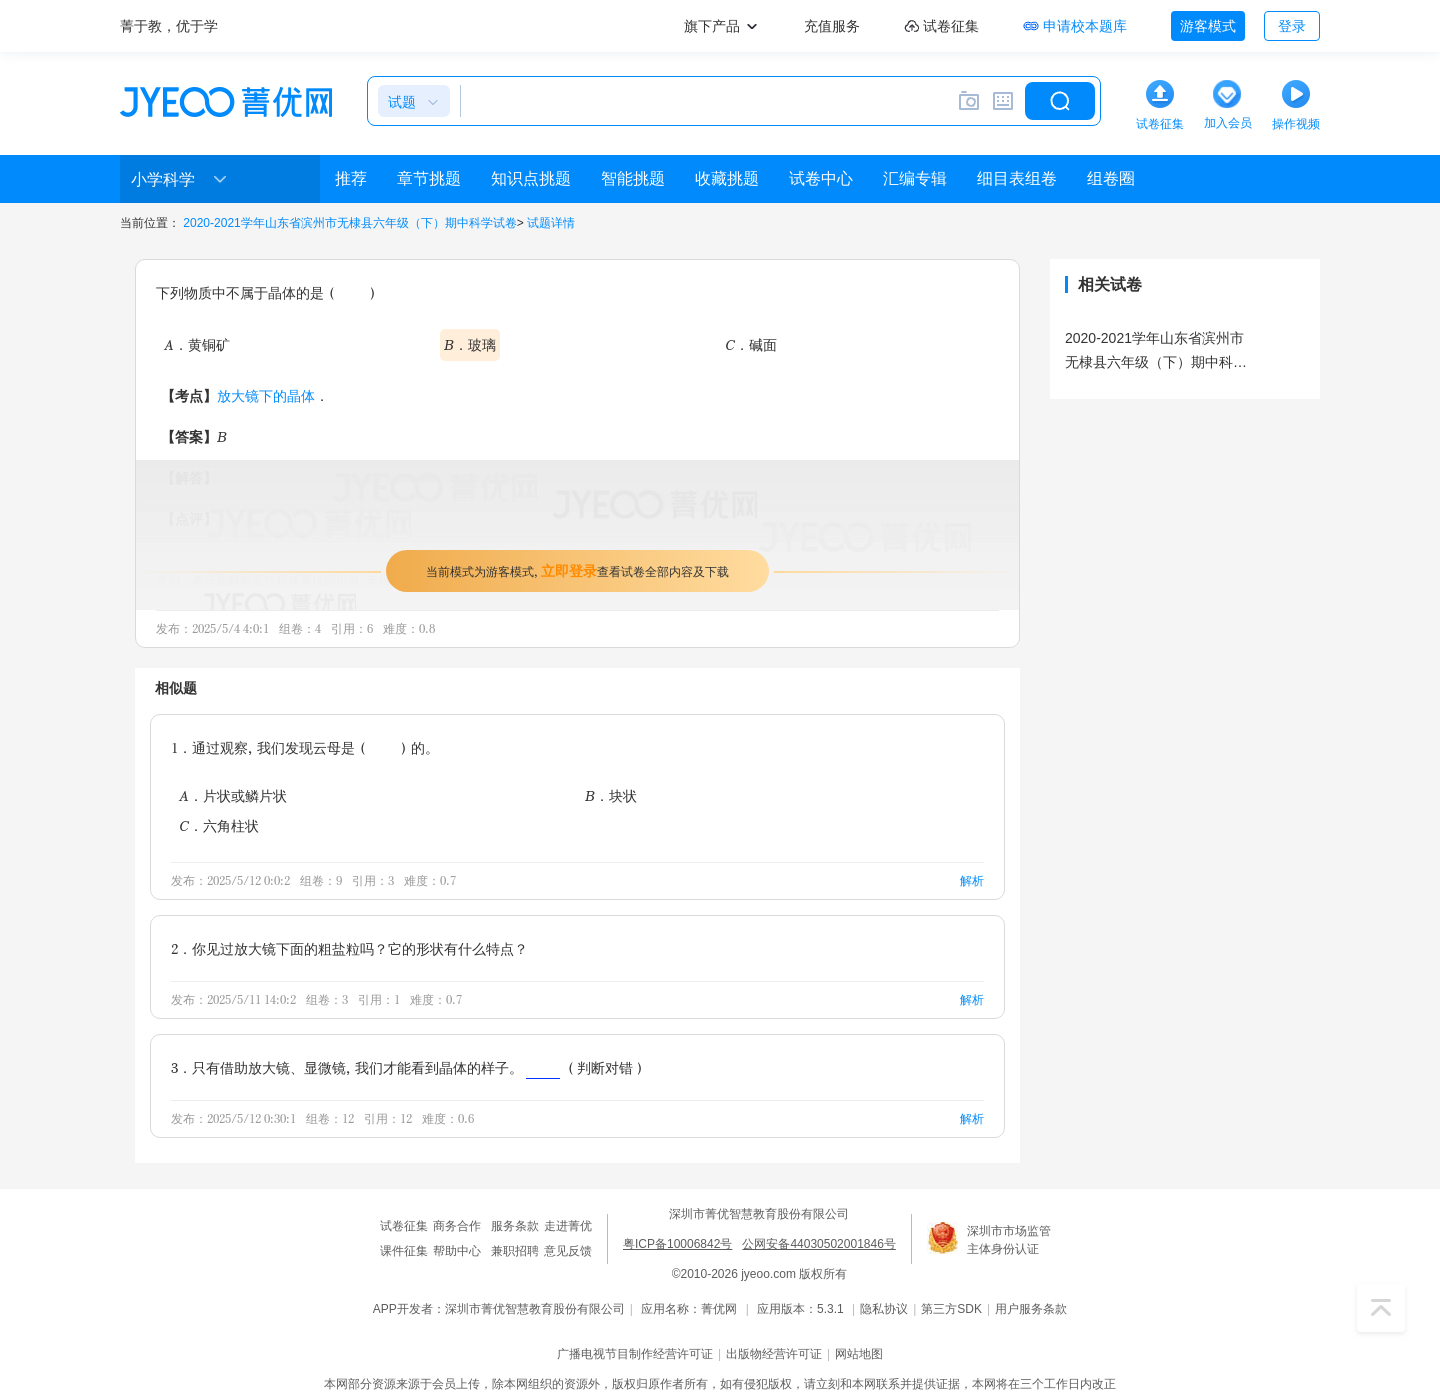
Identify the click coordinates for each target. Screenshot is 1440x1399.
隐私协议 (884, 1309)
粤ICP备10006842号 (677, 1244)
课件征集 (404, 1251)
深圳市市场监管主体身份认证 (1009, 1240)
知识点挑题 (531, 178)
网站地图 (859, 1354)
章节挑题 (429, 178)
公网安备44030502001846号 (818, 1244)
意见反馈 (568, 1251)
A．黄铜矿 (197, 344)
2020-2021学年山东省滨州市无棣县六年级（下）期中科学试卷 (349, 223)
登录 (1292, 26)
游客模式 (1208, 26)
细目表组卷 (1017, 178)
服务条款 (515, 1226)
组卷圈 (1111, 178)
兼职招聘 (515, 1251)
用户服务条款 (1031, 1309)
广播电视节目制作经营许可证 (635, 1354)
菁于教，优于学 (169, 26)
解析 (972, 880)
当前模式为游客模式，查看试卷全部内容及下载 (577, 570)
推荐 (351, 178)
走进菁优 (568, 1226)
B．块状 (611, 795)
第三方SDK (951, 1309)
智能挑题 (633, 178)
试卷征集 (404, 1226)
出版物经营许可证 (774, 1354)
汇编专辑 (915, 178)
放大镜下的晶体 (266, 395)
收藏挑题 (727, 178)
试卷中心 (821, 178)
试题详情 (551, 223)
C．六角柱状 (219, 825)
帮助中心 (457, 1251)
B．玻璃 (470, 344)
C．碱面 (751, 344)
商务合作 (457, 1226)
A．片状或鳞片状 (233, 795)
